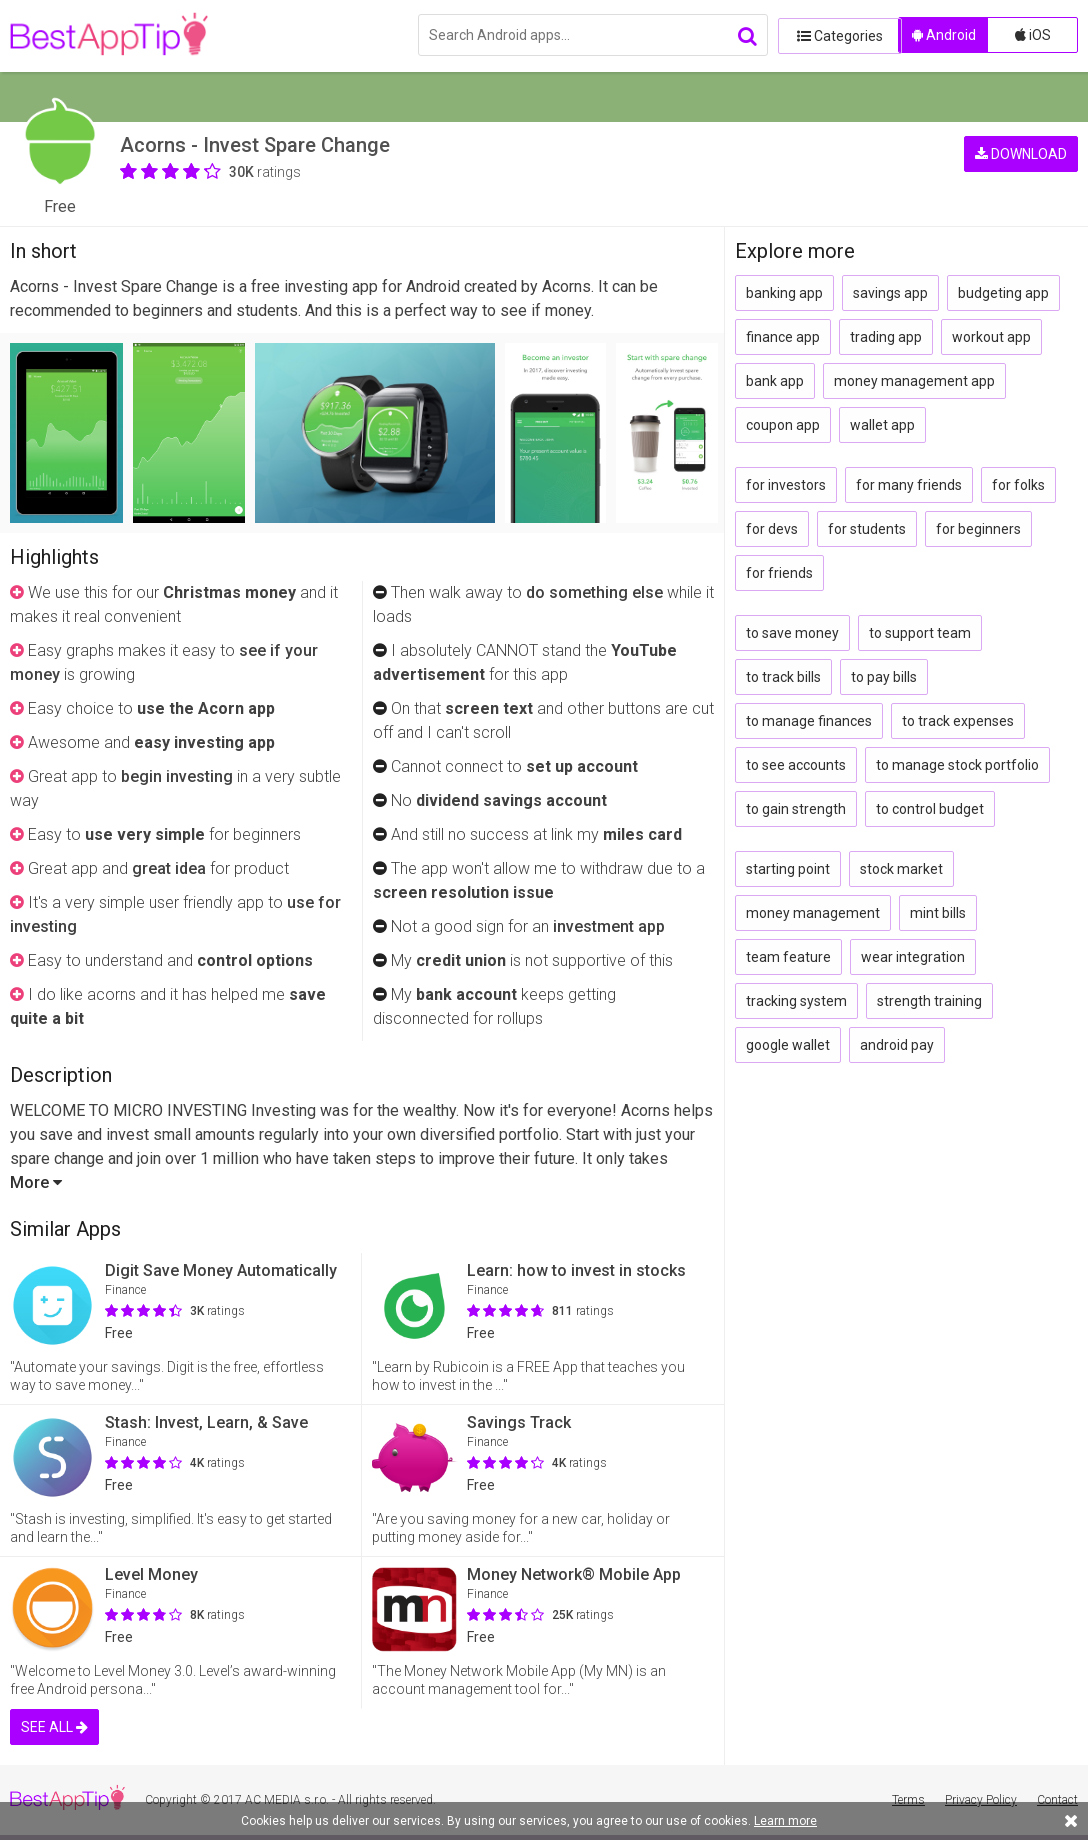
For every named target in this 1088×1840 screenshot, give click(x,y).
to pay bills (884, 677)
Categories (833, 35)
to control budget (930, 809)
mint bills (938, 913)
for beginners (978, 529)
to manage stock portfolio (957, 765)
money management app (914, 381)
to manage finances (809, 721)
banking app (784, 293)
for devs (772, 529)
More (36, 1182)
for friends (779, 573)
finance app (783, 337)
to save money (792, 633)
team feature (788, 957)
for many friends (909, 485)
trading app (886, 337)
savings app (890, 293)
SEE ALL (54, 1727)
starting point (788, 869)
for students (867, 529)
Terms (908, 1800)
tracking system (796, 1001)
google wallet (788, 1045)
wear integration (913, 957)
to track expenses (958, 721)
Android (944, 35)
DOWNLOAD (1021, 150)
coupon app (783, 425)
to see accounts (796, 765)
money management (813, 913)
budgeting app (1003, 293)
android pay (897, 1045)
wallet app (882, 425)
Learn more (785, 1821)
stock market (901, 869)
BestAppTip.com (112, 36)
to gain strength (796, 809)
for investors (786, 485)
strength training (929, 1001)
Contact (1057, 1800)
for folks (1018, 485)
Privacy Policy (981, 1800)
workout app (991, 337)
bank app (775, 381)
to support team (920, 633)
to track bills (783, 677)
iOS (1033, 35)
